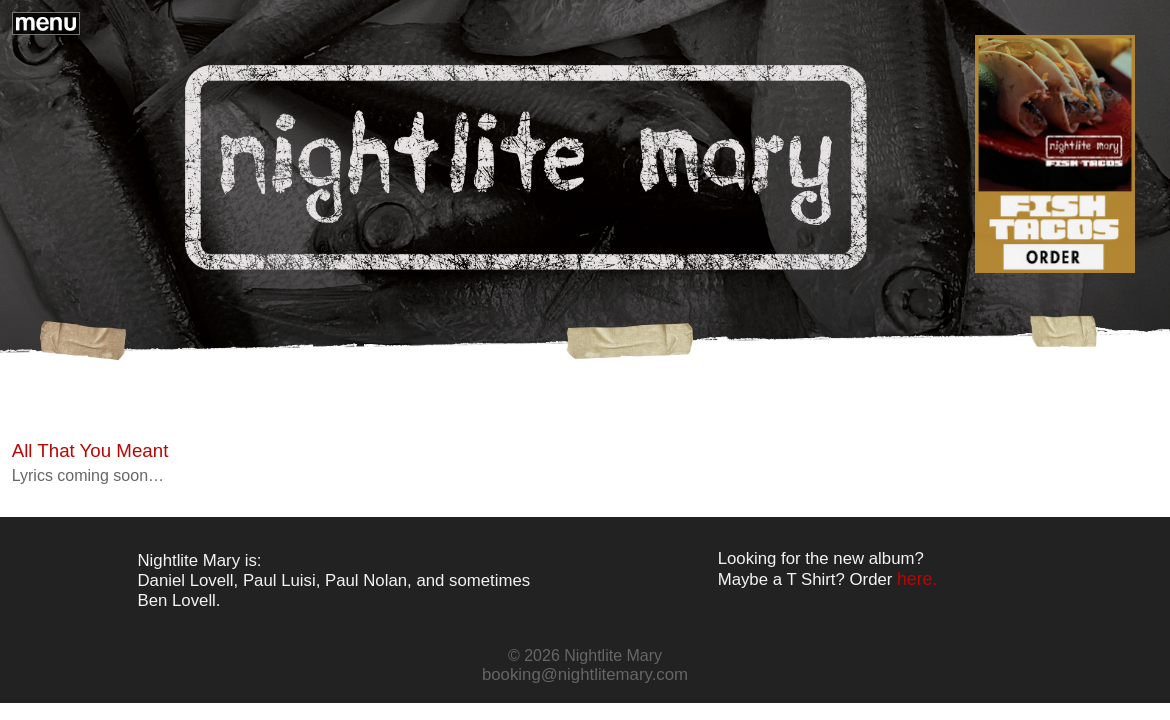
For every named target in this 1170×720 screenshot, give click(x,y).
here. (917, 579)
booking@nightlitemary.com (585, 674)
